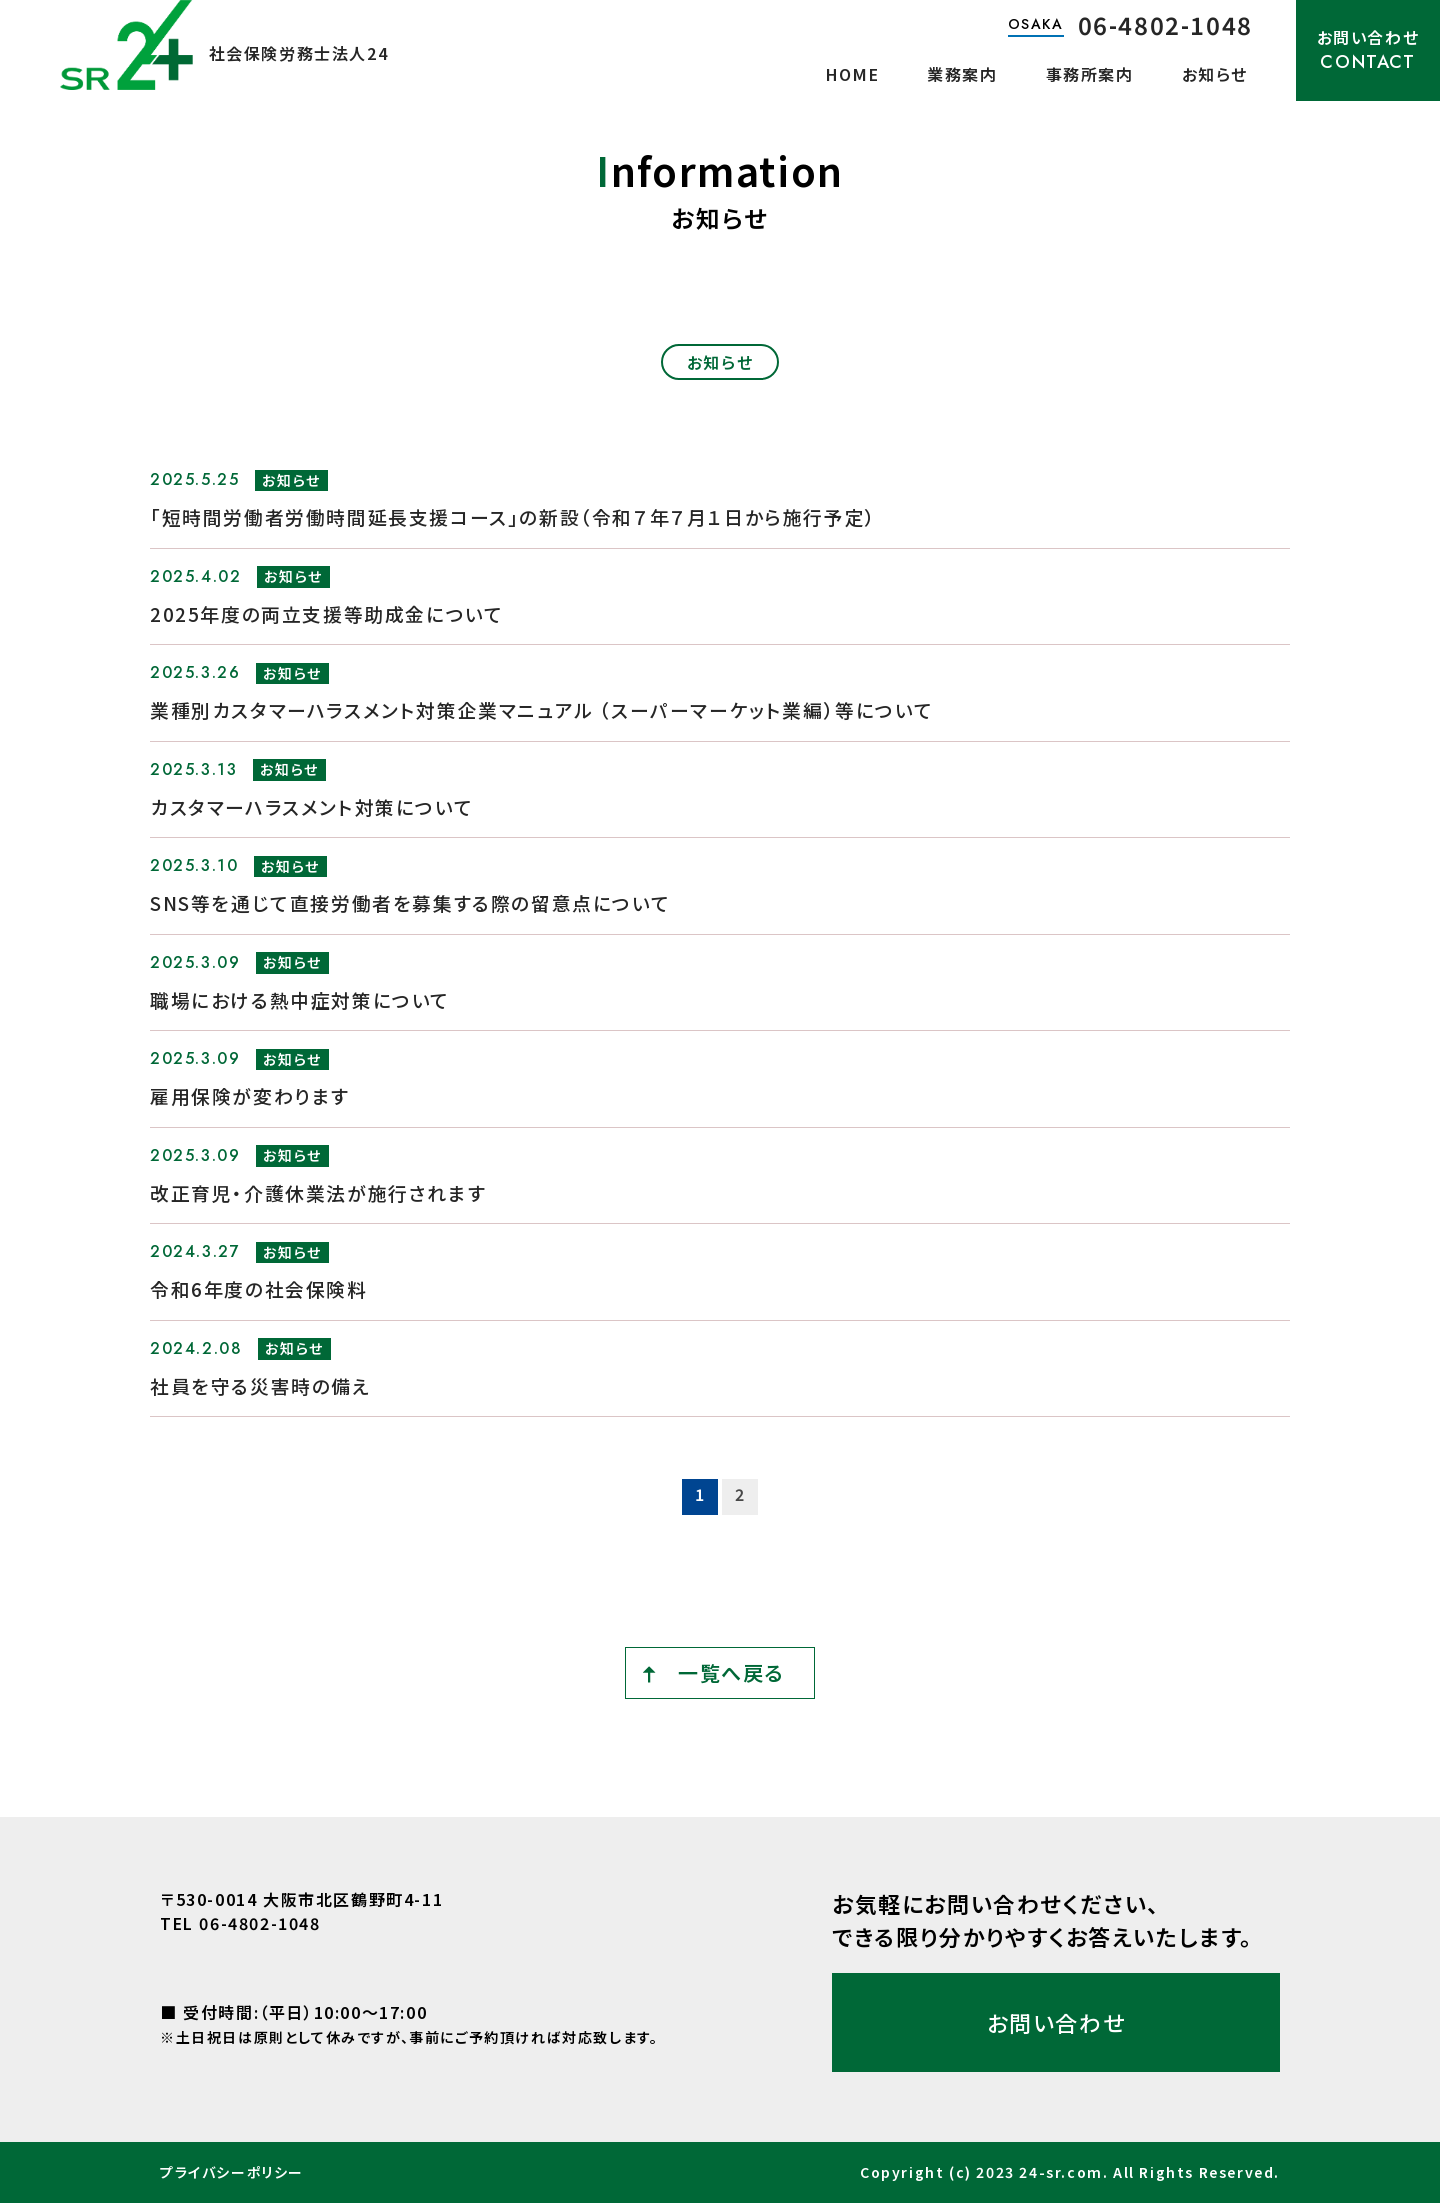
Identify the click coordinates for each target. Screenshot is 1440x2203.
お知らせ (1215, 74)
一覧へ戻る (731, 1672)
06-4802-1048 (1165, 24)
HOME (852, 74)
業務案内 (962, 74)
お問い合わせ (1368, 50)
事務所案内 (1090, 74)
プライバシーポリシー (232, 2172)
